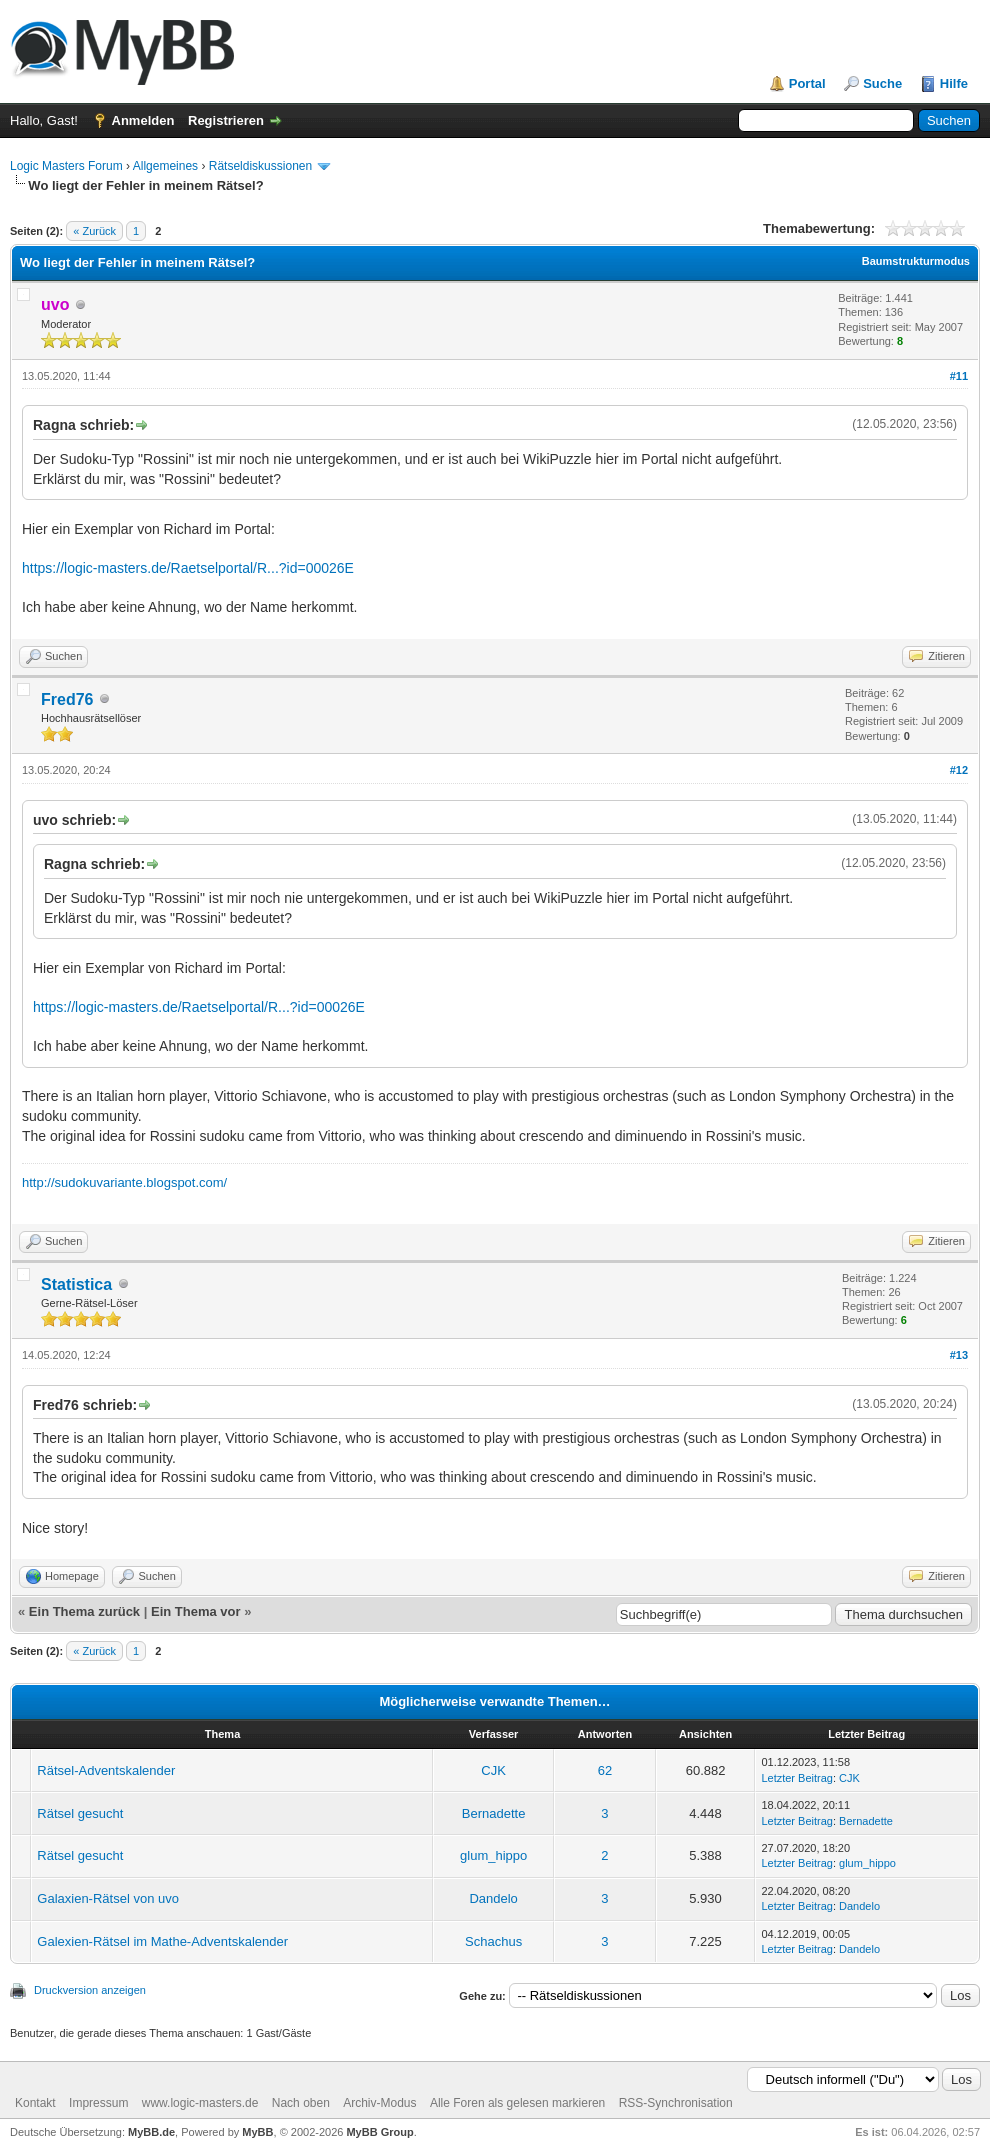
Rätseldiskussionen (260, 166)
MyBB (257, 2132)
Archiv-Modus (379, 2103)
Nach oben (301, 2103)
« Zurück (94, 231)
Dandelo (493, 1898)
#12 (959, 770)
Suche (882, 83)
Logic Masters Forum (66, 166)
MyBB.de (151, 2132)
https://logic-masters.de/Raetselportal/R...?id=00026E (188, 568)
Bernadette (494, 1813)
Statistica (76, 1284)
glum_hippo (493, 1855)
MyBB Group (379, 2132)
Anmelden (143, 120)
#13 (959, 1355)
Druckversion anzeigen (90, 1990)
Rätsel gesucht (80, 1813)
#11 (959, 376)
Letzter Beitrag (797, 1778)
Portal (807, 83)
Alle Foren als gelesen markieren (517, 2103)
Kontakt (35, 2103)
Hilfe (954, 83)
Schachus (493, 1941)
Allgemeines (165, 166)
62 (605, 1770)
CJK (493, 1770)
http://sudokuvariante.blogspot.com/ (124, 1182)
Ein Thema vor (196, 1611)
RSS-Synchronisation (676, 2103)
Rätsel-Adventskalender (106, 1770)
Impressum (98, 2103)
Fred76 (67, 699)
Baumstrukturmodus (916, 261)
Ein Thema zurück (84, 1611)
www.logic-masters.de (200, 2103)
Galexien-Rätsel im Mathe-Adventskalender (162, 1941)
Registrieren (226, 120)
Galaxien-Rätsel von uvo (108, 1898)
